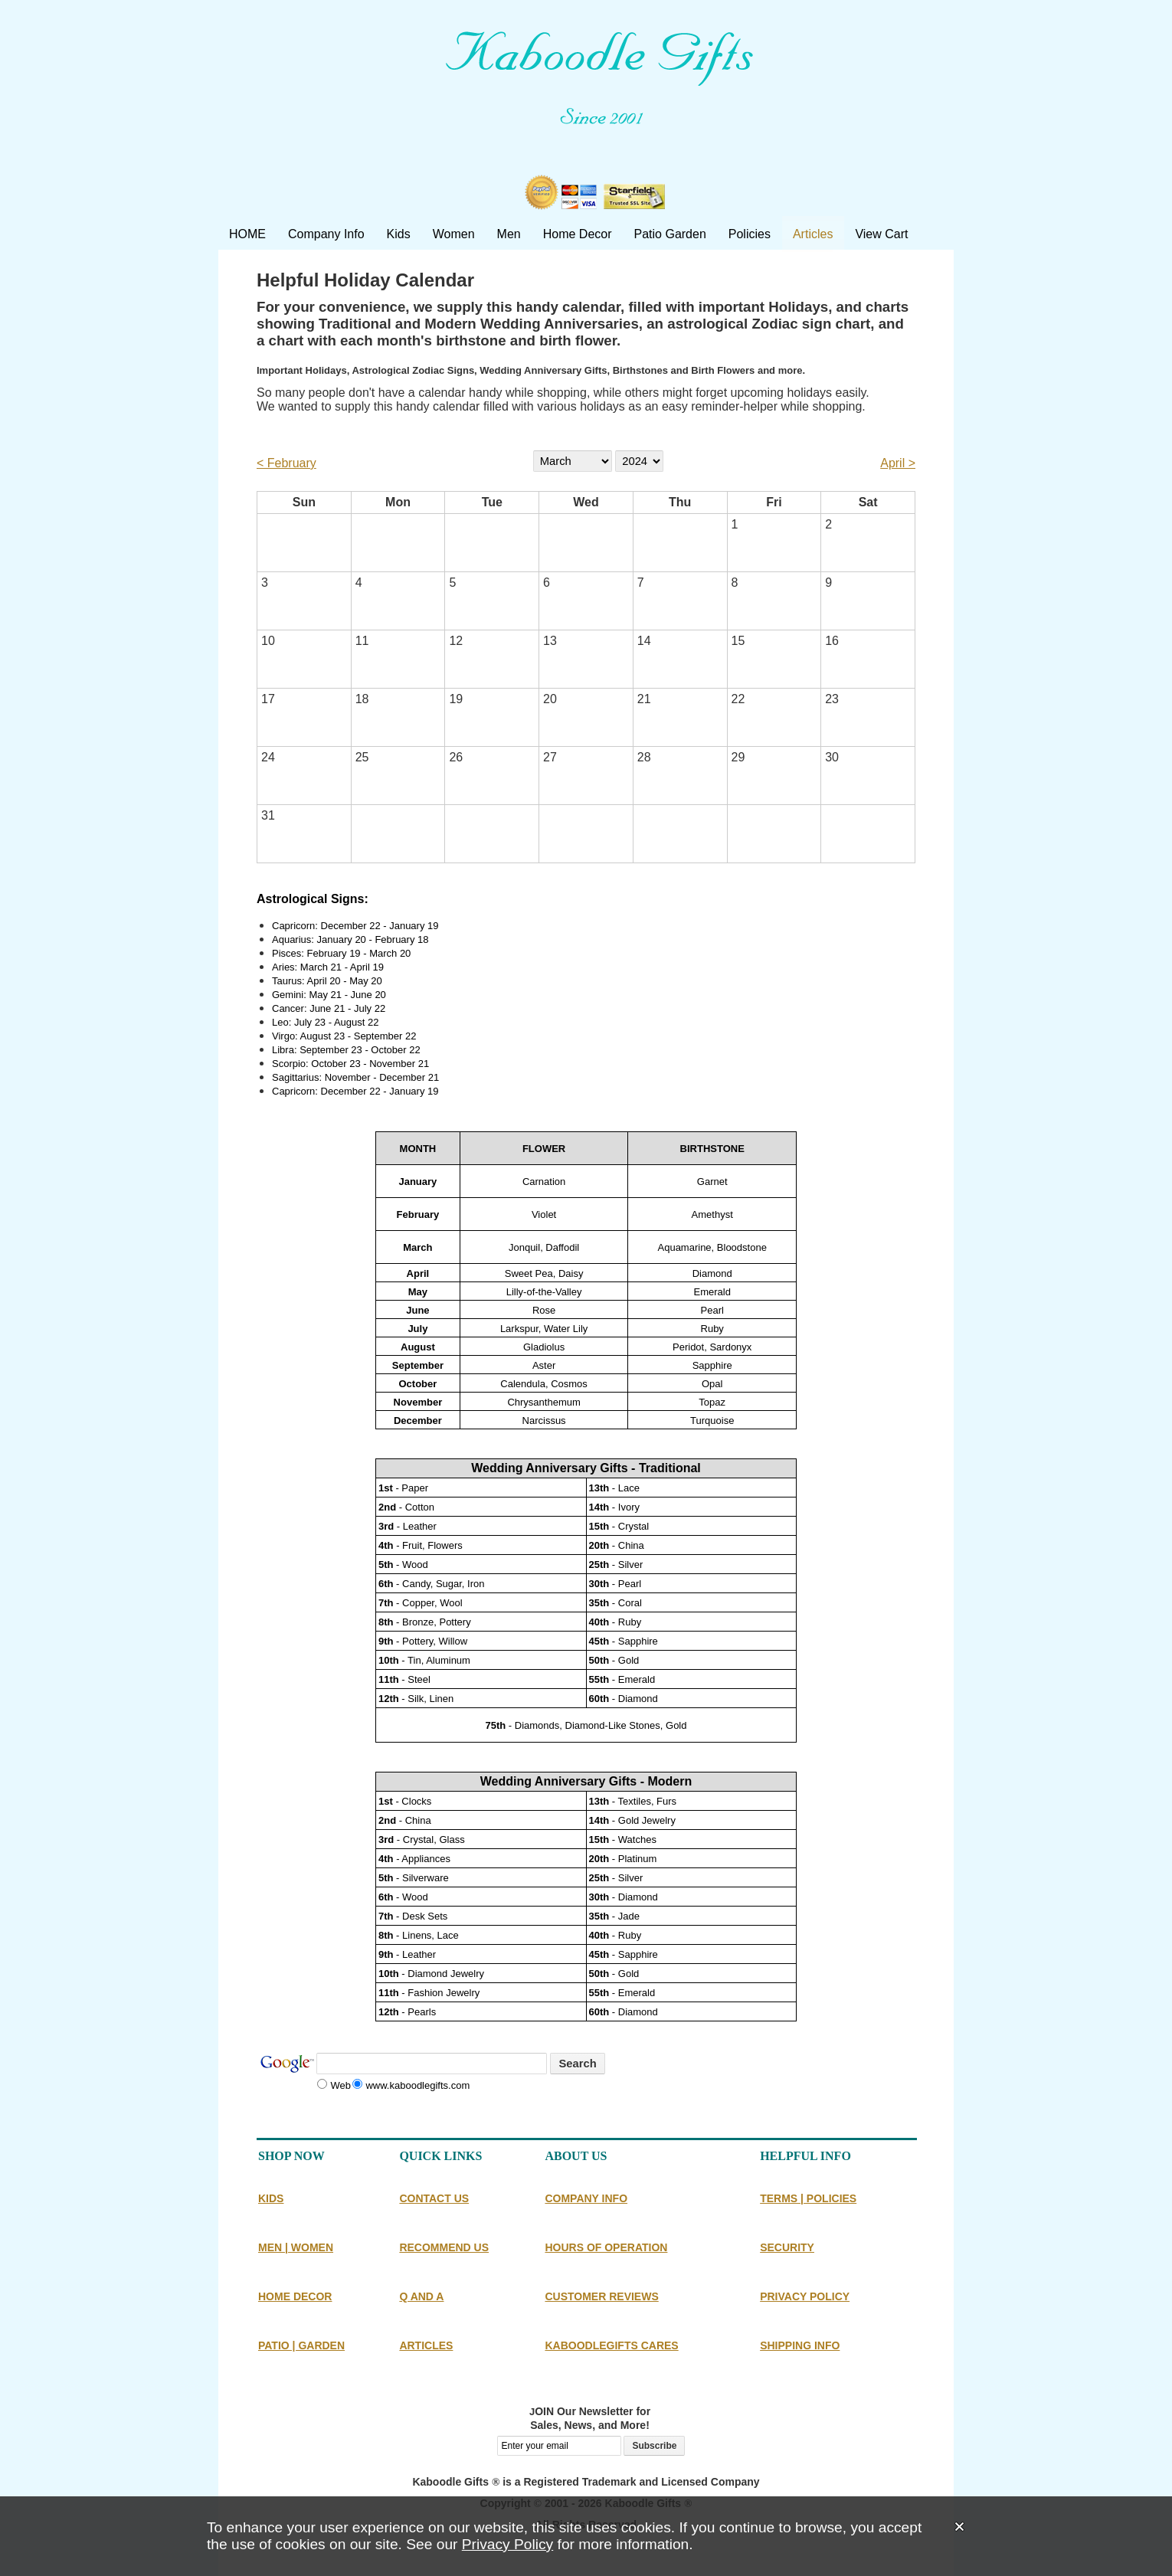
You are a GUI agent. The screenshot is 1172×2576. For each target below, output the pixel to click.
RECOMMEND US (444, 2247)
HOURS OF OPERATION (606, 2247)
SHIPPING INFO (800, 2345)
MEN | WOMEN (295, 2247)
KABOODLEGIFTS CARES (611, 2345)
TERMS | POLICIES (808, 2198)
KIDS (270, 2198)
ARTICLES (426, 2345)
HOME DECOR (295, 2296)
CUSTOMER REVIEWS (601, 2296)
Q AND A (421, 2296)
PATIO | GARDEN (301, 2345)
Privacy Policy (507, 2544)
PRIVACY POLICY (805, 2296)
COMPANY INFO (586, 2198)
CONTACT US (434, 2198)
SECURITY (787, 2247)
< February (286, 463)
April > (897, 463)
